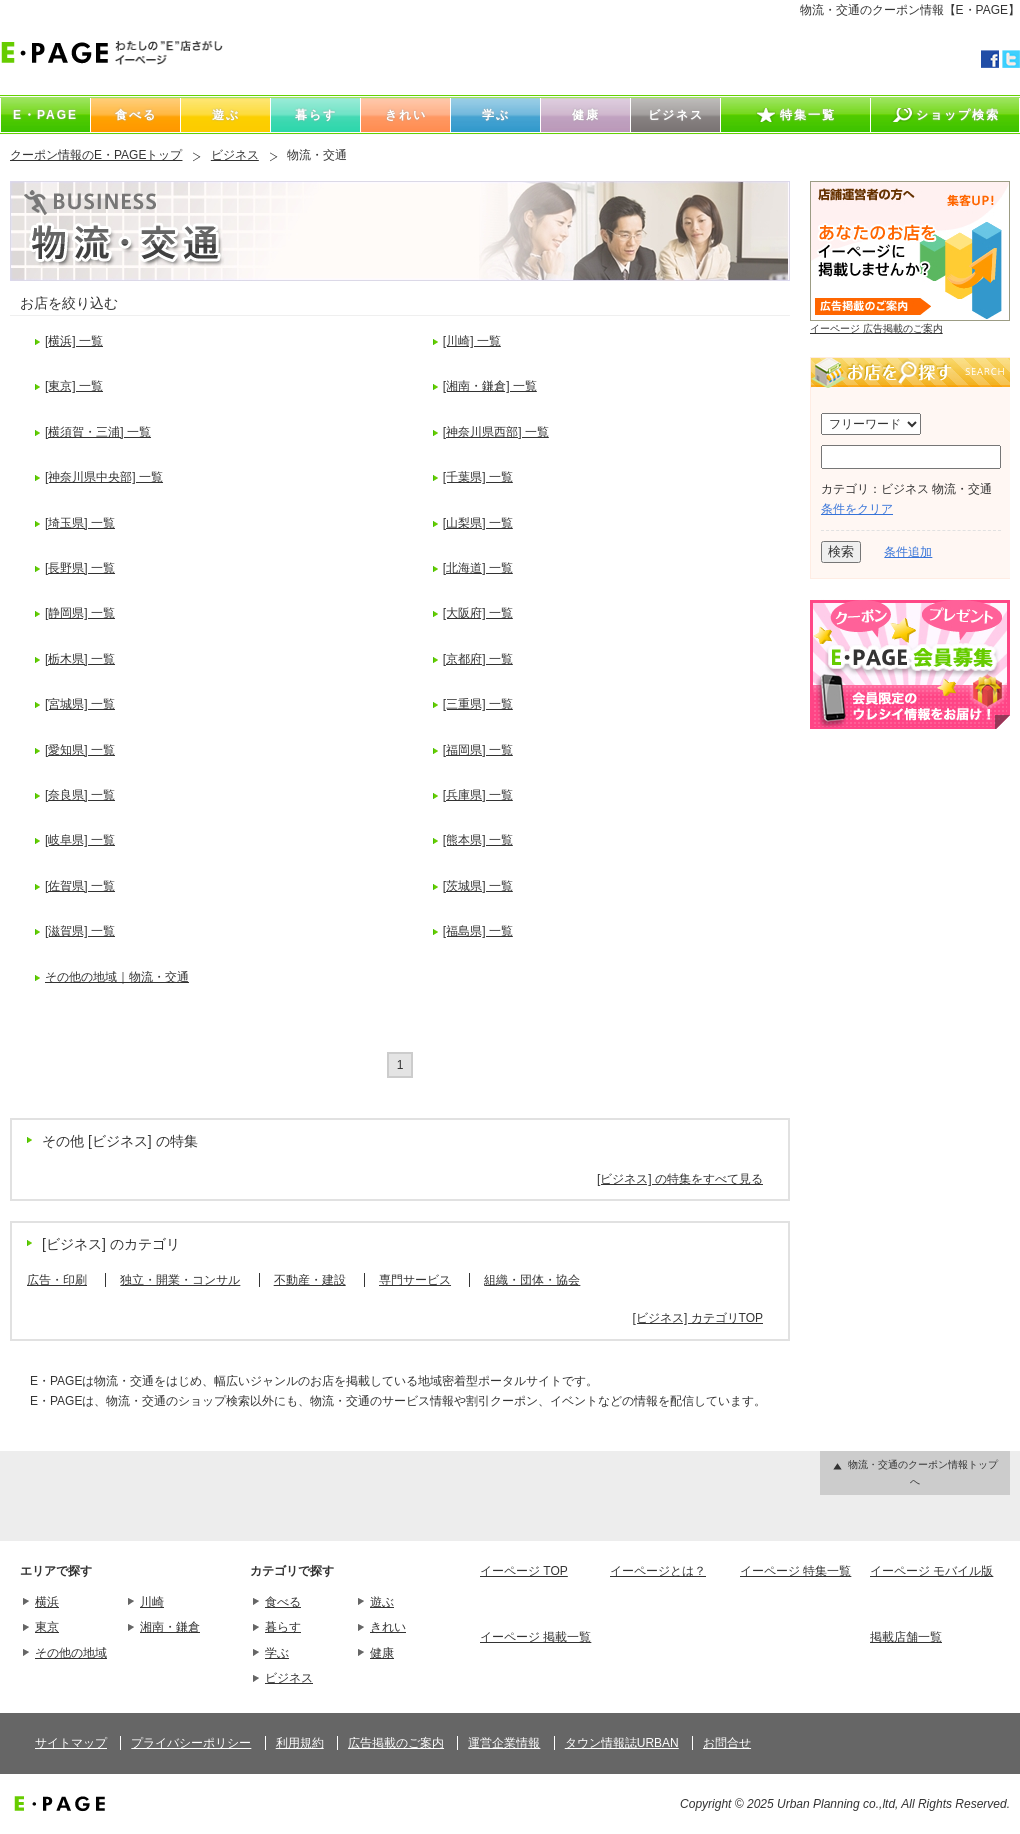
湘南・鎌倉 (170, 1627)
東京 (47, 1627)
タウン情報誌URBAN (622, 1743)
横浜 (47, 1602)
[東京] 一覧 (74, 386)
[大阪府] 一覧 (478, 613)
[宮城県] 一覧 (80, 704)
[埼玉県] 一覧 (80, 523)
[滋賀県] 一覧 (80, 931)
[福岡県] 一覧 (478, 750)
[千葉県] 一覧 (478, 477)
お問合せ (727, 1743)
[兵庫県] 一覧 (478, 795)
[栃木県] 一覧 (80, 659)
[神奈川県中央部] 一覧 (104, 477)
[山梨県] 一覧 (478, 523)
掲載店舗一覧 (906, 1637)
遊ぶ (382, 1602)
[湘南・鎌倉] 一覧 (490, 386)
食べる (283, 1602)
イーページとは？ (658, 1571)
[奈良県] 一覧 (80, 795)
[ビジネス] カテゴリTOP (698, 1318)
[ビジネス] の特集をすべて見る (680, 1179)
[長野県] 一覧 (80, 568)
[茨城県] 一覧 (478, 886)
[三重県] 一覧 (478, 704)
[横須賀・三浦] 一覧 (98, 432)
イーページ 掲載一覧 (535, 1637)
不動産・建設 (310, 1280)
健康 (382, 1653)
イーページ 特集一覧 (795, 1571)
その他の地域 (71, 1653)
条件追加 (908, 552)
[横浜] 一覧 (74, 341)
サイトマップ (71, 1743)
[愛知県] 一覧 (80, 750)
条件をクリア (857, 509)
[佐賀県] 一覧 (80, 886)
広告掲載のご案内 (396, 1743)
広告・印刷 (57, 1280)
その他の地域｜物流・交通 (117, 977)
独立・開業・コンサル (180, 1280)
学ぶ (277, 1653)
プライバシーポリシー (191, 1743)
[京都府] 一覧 (478, 659)
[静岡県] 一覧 (80, 613)
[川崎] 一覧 (472, 341)
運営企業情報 (504, 1743)
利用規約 (300, 1743)
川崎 (152, 1602)
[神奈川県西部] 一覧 (496, 432)
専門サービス (415, 1280)
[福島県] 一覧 (478, 931)
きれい (388, 1627)
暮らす (283, 1627)
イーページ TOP (524, 1571)
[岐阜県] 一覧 (80, 840)
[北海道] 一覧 (478, 568)
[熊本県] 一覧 (478, 840)
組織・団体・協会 (532, 1280)
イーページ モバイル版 (931, 1571)
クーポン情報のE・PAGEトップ (96, 155)
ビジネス (235, 155)
